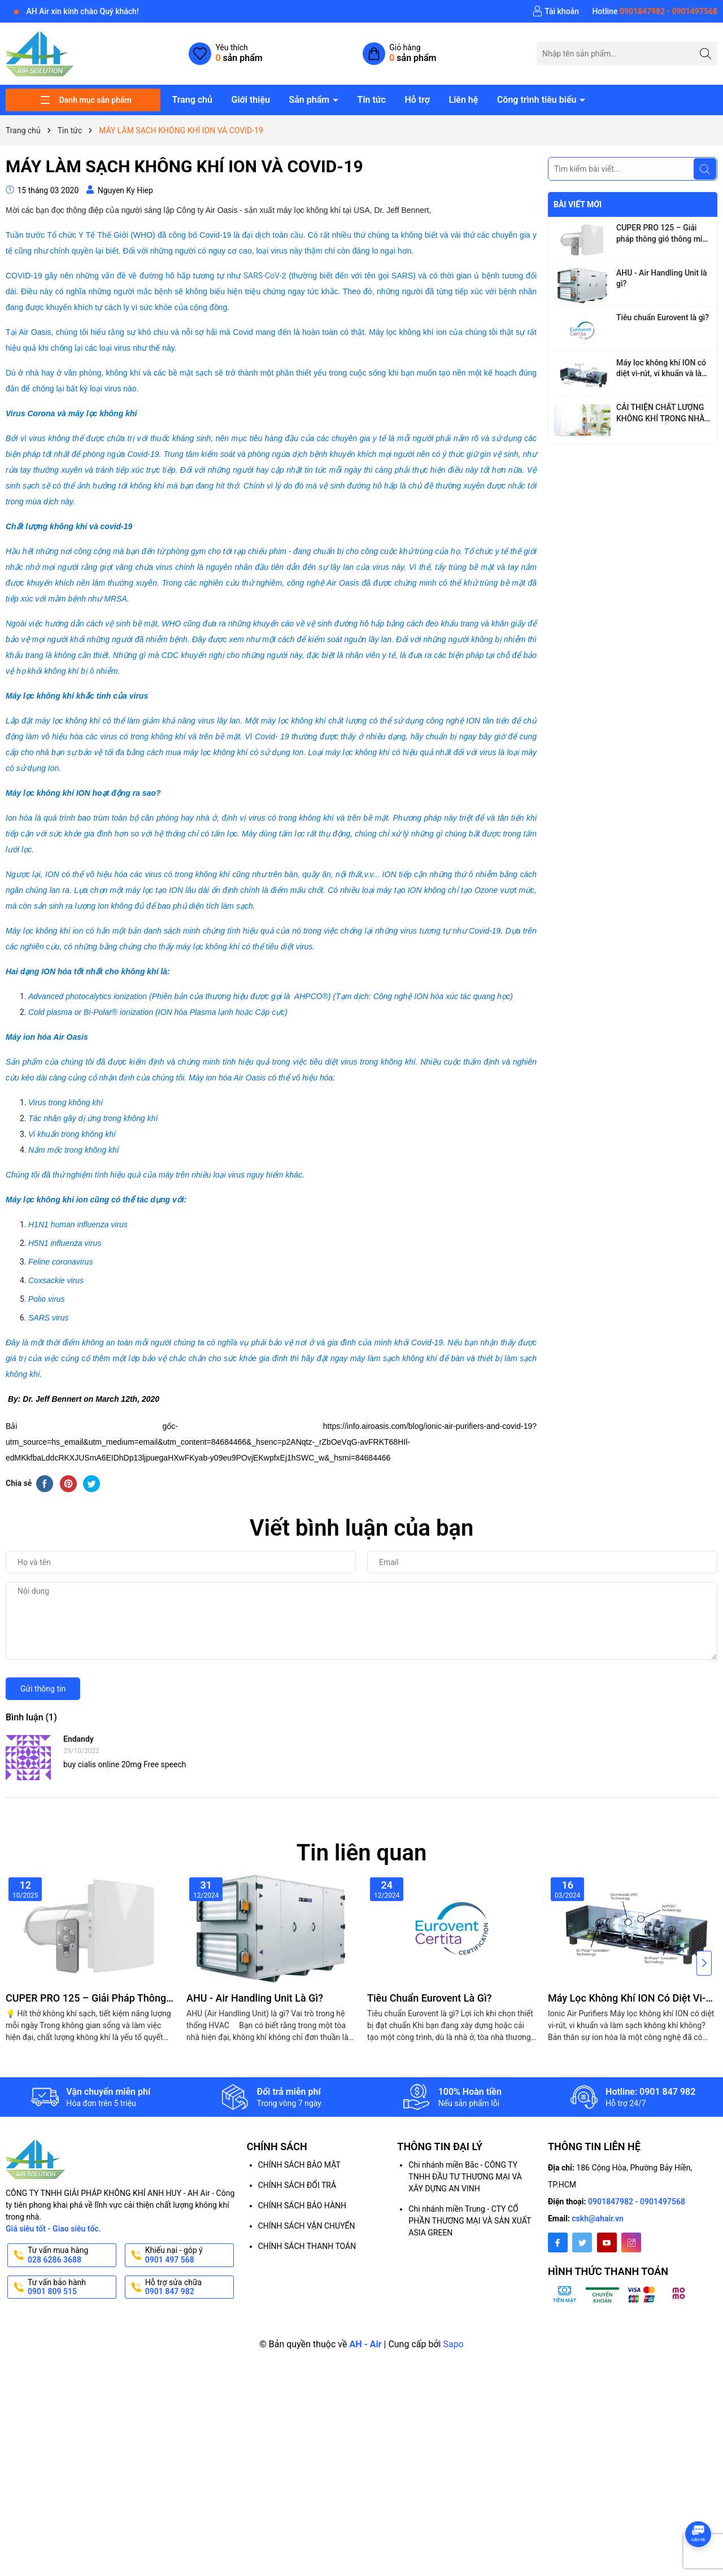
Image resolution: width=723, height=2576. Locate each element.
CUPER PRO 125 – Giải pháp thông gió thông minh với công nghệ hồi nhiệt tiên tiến (663, 234)
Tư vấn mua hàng (71, 2255)
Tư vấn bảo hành (71, 2287)
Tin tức (372, 99)
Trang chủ (192, 99)
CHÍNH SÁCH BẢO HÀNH (302, 2205)
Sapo (453, 2344)
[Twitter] (582, 2242)
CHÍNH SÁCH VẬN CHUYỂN (306, 2225)
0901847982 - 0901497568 (636, 2201)
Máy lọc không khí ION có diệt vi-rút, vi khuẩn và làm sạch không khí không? (662, 369)
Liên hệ (463, 99)
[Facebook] (558, 2242)
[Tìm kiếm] (705, 53)
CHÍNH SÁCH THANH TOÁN (307, 2246)
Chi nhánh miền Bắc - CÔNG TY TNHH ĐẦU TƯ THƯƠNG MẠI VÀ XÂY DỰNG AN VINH (465, 2176)
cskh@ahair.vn (598, 2218)
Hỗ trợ (417, 99)
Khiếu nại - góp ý (188, 2255)
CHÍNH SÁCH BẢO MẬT (299, 2164)
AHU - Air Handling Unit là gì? (661, 278)
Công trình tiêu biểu (538, 99)
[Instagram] (631, 2242)
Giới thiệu (250, 99)
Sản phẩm (310, 99)
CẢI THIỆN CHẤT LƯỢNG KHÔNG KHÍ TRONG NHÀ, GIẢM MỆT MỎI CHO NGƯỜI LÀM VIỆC (661, 413)
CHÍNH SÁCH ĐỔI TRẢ (297, 2185)
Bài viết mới (578, 204)
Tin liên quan (362, 1853)
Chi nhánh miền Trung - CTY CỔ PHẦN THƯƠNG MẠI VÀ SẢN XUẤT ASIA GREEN (469, 2220)
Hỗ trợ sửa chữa (188, 2287)
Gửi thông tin (43, 1688)
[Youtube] (607, 2242)
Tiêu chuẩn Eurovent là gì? (662, 317)
